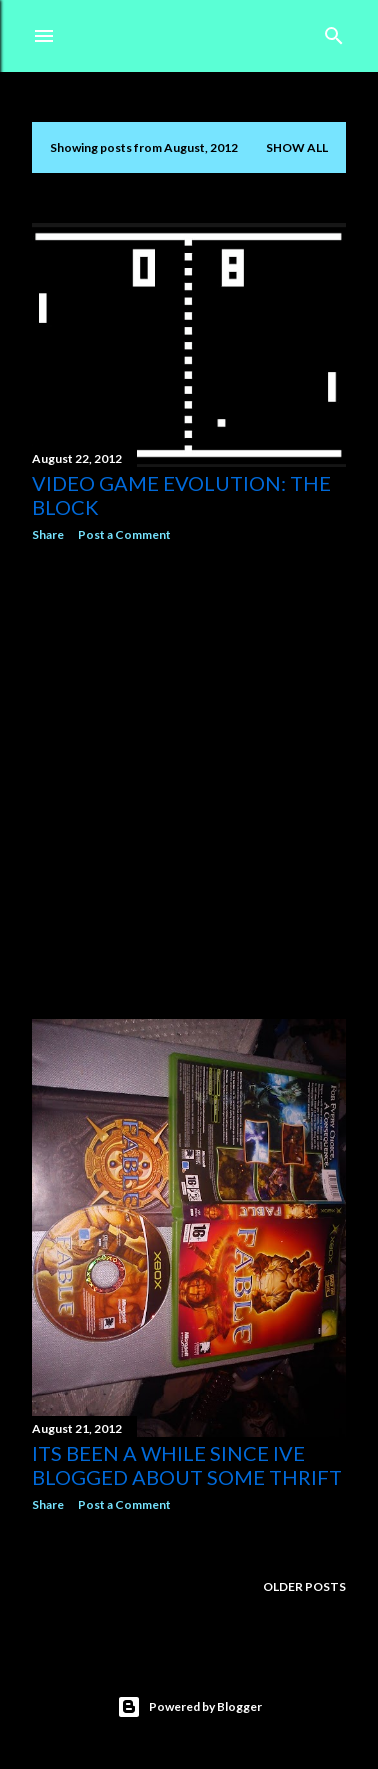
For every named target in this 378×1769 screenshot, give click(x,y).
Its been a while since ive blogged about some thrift (187, 1465)
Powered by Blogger (189, 1707)
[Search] (334, 31)
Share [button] (48, 534)
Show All (297, 147)
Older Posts (304, 1586)
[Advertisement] (189, 781)
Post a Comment (124, 534)
